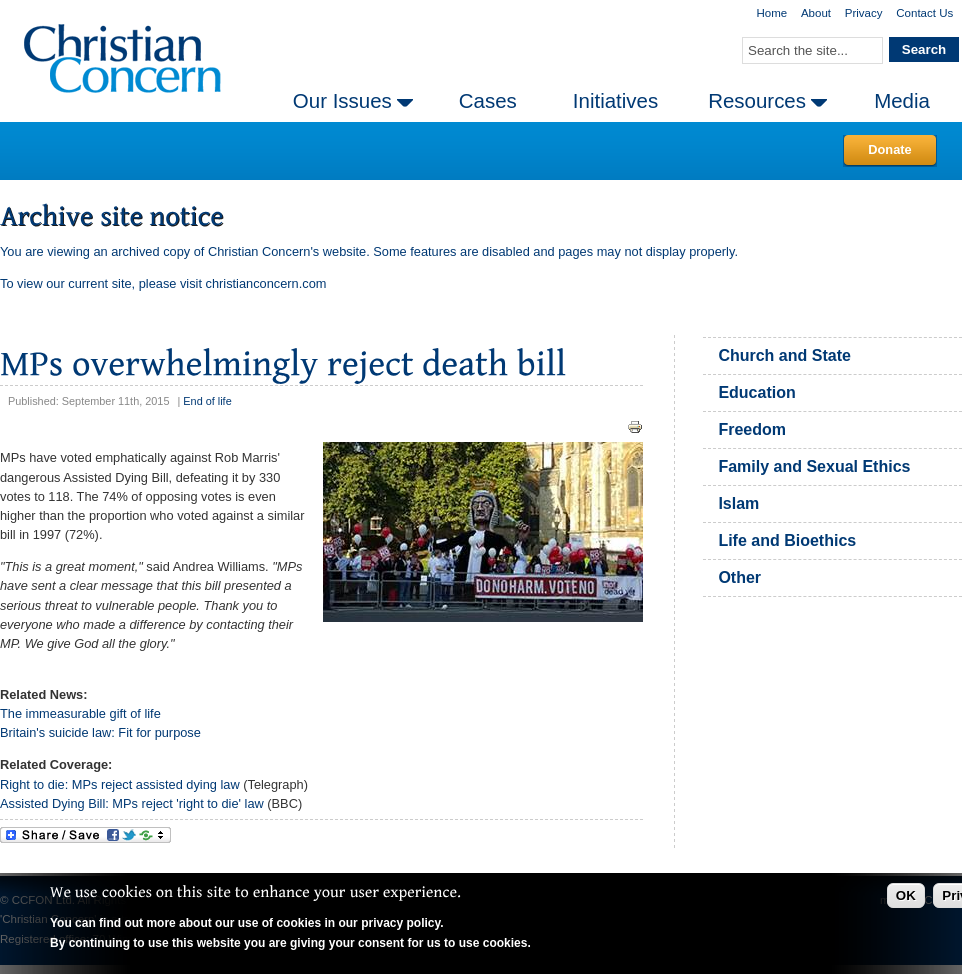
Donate (889, 149)
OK (906, 895)
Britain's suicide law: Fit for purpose (100, 732)
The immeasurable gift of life (80, 713)
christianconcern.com (266, 283)
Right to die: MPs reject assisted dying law (121, 784)
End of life (207, 401)
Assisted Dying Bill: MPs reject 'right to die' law (132, 803)
